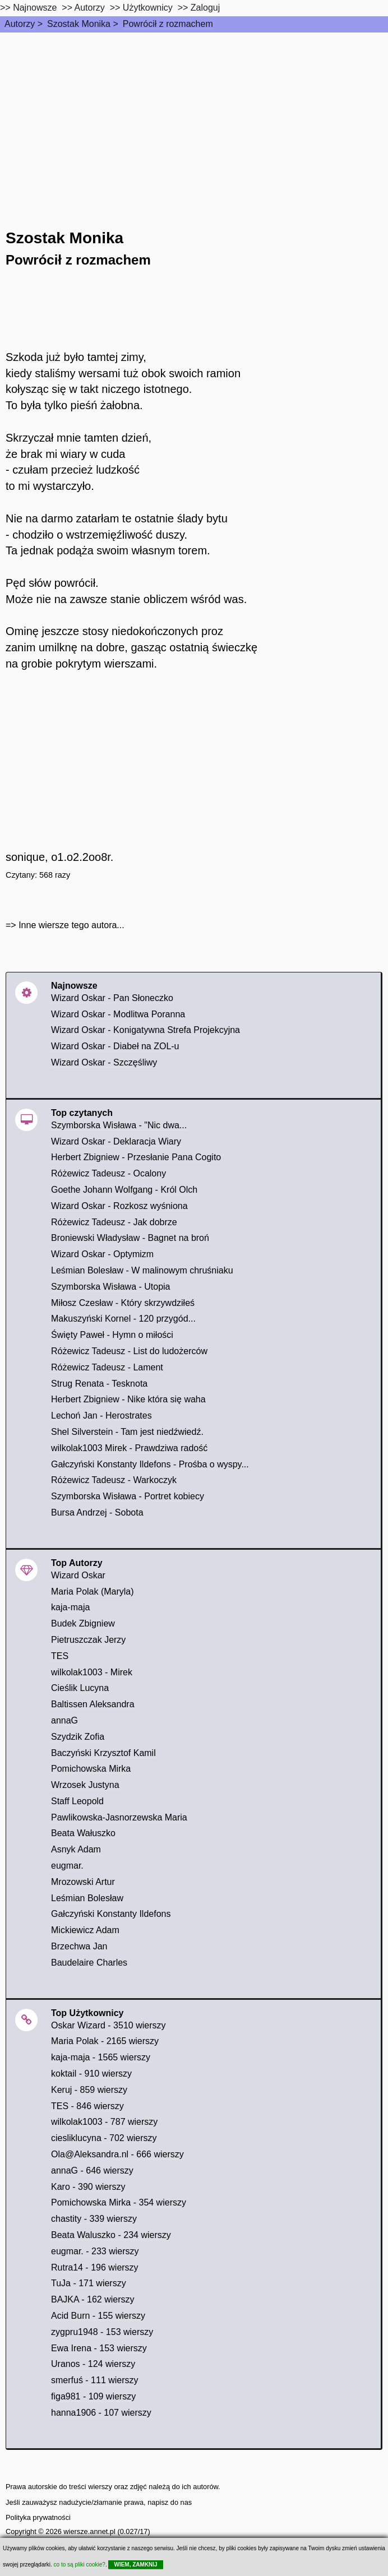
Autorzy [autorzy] (90, 7)
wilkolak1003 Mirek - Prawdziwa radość (129, 1448)
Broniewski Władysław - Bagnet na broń (130, 1238)
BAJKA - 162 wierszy (93, 2299)
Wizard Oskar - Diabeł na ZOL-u (115, 1046)
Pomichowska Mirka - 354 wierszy (118, 2202)
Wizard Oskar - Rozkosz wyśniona (119, 1206)
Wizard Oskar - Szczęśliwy (104, 1062)
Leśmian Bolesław (87, 1898)
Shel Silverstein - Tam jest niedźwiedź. (127, 1432)
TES (59, 1656)
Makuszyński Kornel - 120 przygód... (123, 1318)
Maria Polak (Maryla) (92, 1591)
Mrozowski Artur (83, 1882)
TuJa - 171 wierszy (88, 2283)
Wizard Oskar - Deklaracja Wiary (116, 1141)
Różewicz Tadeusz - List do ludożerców (129, 1351)
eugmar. (67, 1865)
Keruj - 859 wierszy (89, 2090)
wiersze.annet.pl (89, 2531)
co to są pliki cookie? (79, 2564)
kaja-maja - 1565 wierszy (100, 2057)
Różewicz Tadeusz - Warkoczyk (114, 1480)
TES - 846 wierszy (87, 2106)
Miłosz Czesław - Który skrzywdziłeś (123, 1303)
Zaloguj (205, 7)
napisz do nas (169, 2502)
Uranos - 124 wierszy (93, 2364)
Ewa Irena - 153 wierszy (99, 2348)
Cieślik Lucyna (80, 1688)
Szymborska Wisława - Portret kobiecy (127, 1496)
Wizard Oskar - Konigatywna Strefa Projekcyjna (145, 1030)
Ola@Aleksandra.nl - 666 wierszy (117, 2154)
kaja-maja (70, 1607)
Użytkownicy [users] (148, 7)
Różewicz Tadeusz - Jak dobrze (114, 1222)
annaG (64, 1720)
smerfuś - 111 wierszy (94, 2380)
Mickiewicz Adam (85, 1930)
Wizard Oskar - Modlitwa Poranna (118, 1014)
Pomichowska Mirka (91, 1768)
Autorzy (19, 24)
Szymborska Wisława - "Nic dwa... (119, 1125)
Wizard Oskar (78, 1575)
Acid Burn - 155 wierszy (98, 2315)
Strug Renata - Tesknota (99, 1383)
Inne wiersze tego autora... (71, 925)
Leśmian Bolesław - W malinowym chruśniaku (142, 1270)
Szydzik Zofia (77, 1736)
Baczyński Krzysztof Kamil (103, 1753)
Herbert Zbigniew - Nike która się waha (128, 1399)
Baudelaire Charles (89, 1962)
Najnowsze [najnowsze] (35, 7)
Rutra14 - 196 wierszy (94, 2267)
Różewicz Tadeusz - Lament (107, 1367)
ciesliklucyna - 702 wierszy (104, 2138)
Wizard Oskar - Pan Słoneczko (112, 998)
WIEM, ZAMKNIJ (135, 2564)
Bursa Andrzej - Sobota (97, 1512)
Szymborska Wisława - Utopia (110, 1286)
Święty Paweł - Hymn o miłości (112, 1335)
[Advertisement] (194, 116)
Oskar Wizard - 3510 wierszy (108, 2025)
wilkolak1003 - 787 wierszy (104, 2121)
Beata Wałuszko (83, 1833)
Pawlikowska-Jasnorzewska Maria (119, 1817)
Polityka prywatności (38, 2517)
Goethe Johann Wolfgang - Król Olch (124, 1189)
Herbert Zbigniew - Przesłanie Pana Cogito (136, 1157)
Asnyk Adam (76, 1849)
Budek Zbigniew (83, 1623)
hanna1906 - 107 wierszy (101, 2412)
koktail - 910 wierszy (91, 2073)
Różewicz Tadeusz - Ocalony (108, 1173)
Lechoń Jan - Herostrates (101, 1415)
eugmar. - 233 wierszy (95, 2251)
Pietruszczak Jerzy (88, 1639)
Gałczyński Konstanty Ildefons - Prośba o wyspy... (150, 1464)
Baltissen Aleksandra (93, 1704)
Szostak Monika (78, 24)
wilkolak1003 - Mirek (91, 1672)
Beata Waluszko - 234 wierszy (111, 2235)
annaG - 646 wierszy (92, 2170)
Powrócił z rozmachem (168, 24)
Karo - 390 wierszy (88, 2187)
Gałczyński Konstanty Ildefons (110, 1914)
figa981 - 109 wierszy (93, 2396)
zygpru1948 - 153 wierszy (102, 2332)
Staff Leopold (77, 1801)
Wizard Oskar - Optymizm (102, 1254)
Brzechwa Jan (79, 1946)
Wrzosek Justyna (85, 1785)
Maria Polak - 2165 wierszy (105, 2041)
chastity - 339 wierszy (94, 2218)
